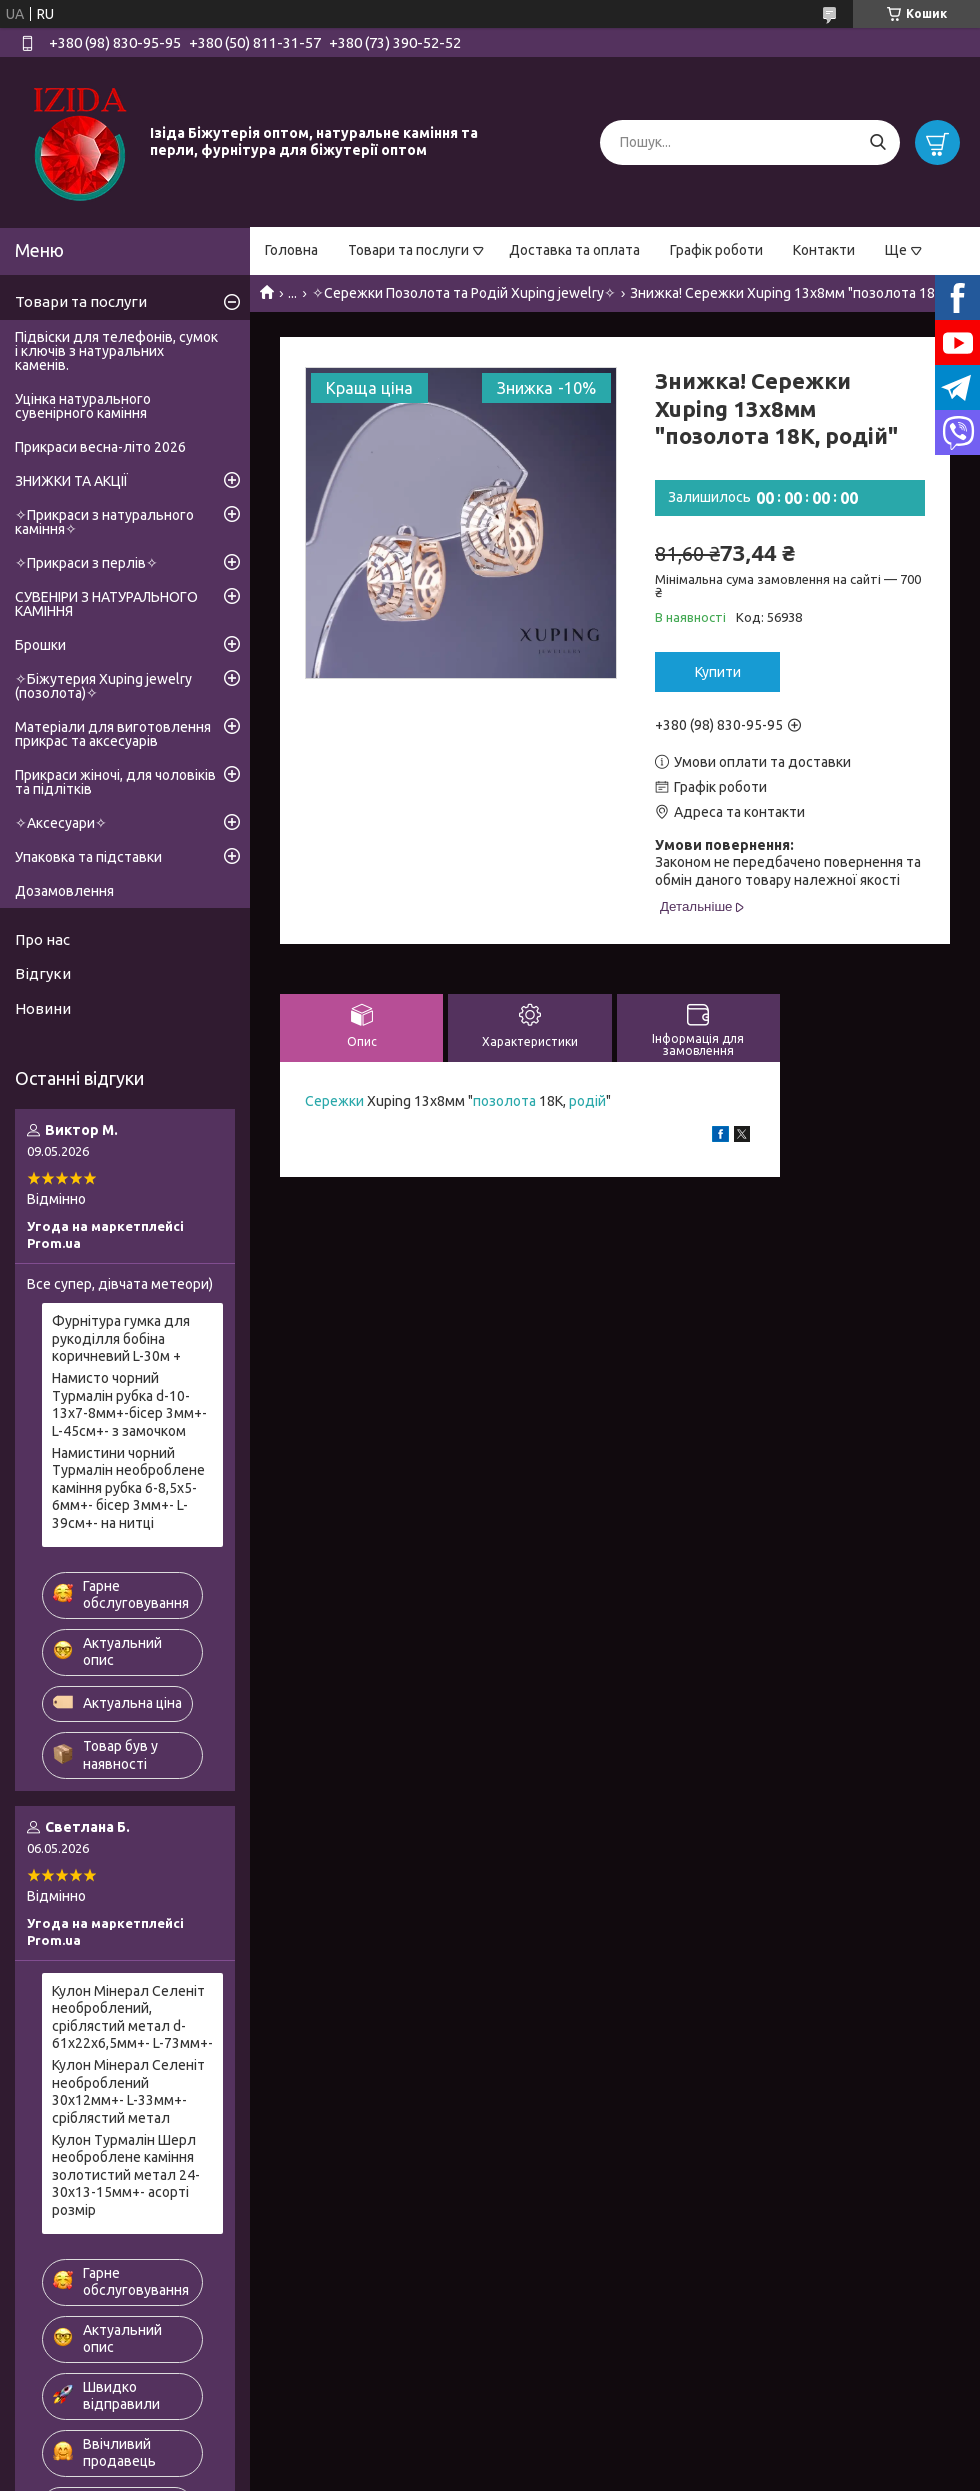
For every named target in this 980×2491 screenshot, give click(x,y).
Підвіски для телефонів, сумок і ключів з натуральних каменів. (116, 351)
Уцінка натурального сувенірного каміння (83, 406)
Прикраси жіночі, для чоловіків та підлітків (115, 782)
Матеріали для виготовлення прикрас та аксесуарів (113, 734)
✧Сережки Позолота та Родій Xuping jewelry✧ (464, 293)
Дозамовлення (64, 891)
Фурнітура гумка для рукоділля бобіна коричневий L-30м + (121, 1338)
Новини (43, 1008)
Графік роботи (716, 250)
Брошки (40, 645)
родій (587, 1101)
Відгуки (43, 973)
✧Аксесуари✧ (61, 823)
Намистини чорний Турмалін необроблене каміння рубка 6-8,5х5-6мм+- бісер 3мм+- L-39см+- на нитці (128, 1488)
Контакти (824, 250)
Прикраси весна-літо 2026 (100, 447)
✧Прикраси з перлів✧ (86, 563)
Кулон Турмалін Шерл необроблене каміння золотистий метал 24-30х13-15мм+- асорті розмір (126, 2175)
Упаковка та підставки (88, 857)
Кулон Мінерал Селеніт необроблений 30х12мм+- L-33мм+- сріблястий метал (128, 2091)
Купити (718, 672)
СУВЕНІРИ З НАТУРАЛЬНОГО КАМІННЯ (106, 604)
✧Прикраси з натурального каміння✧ (104, 522)
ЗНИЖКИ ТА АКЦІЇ (71, 481)
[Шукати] (877, 142)
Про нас (42, 939)
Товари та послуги (408, 250)
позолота (504, 1101)
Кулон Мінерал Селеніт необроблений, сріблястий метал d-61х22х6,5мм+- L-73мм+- (132, 2017)
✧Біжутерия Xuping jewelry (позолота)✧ (103, 686)
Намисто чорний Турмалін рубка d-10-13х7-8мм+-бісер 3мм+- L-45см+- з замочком (129, 1404)
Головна (291, 250)
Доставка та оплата (574, 250)
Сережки (334, 1101)
